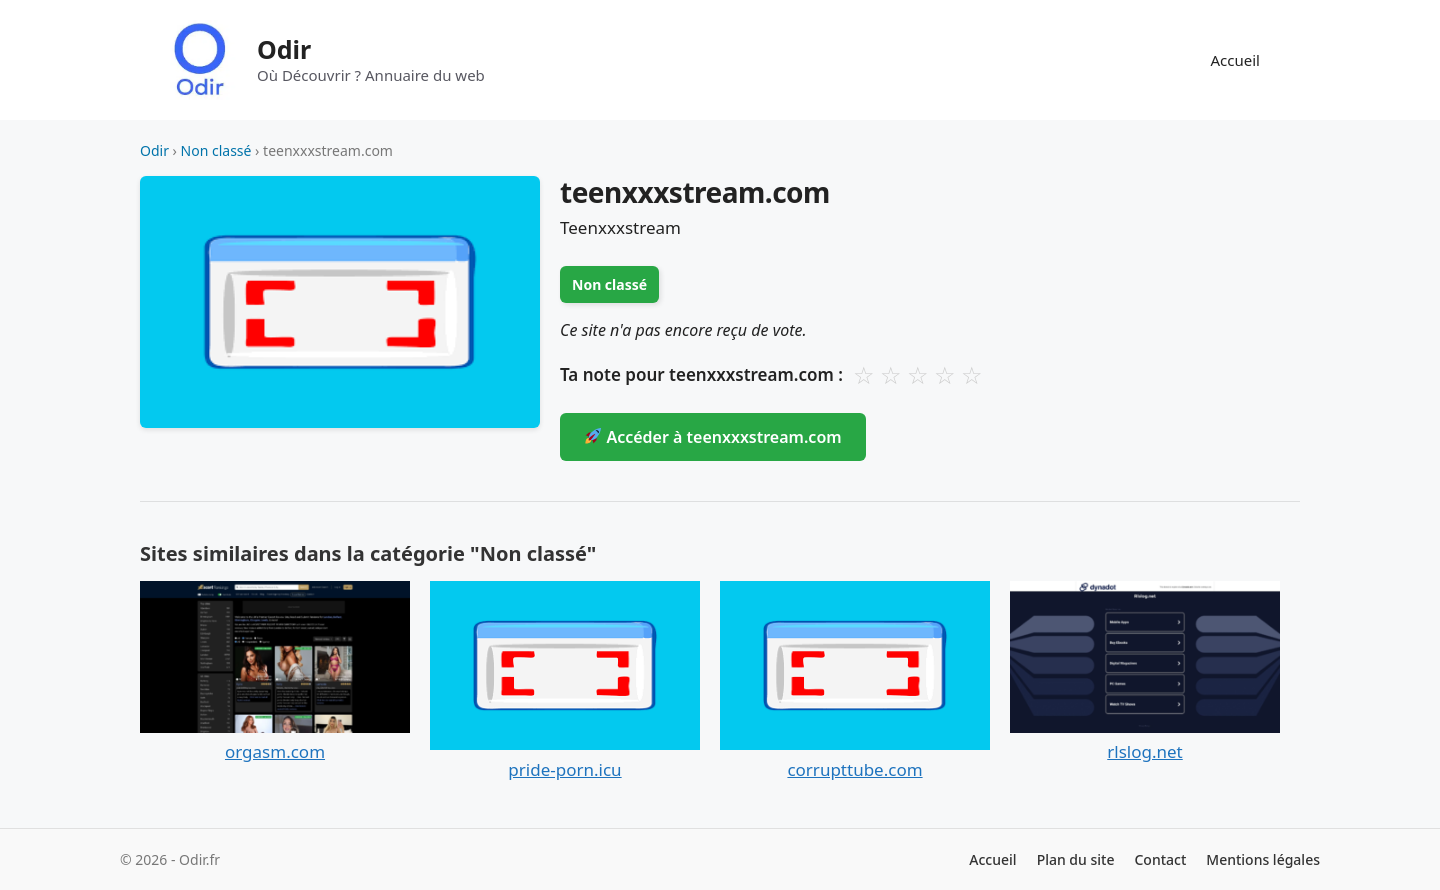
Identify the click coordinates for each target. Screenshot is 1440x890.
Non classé (216, 150)
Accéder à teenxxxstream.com (713, 437)
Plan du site (1076, 859)
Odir (284, 49)
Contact (1160, 859)
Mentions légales (1263, 859)
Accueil (1235, 60)
